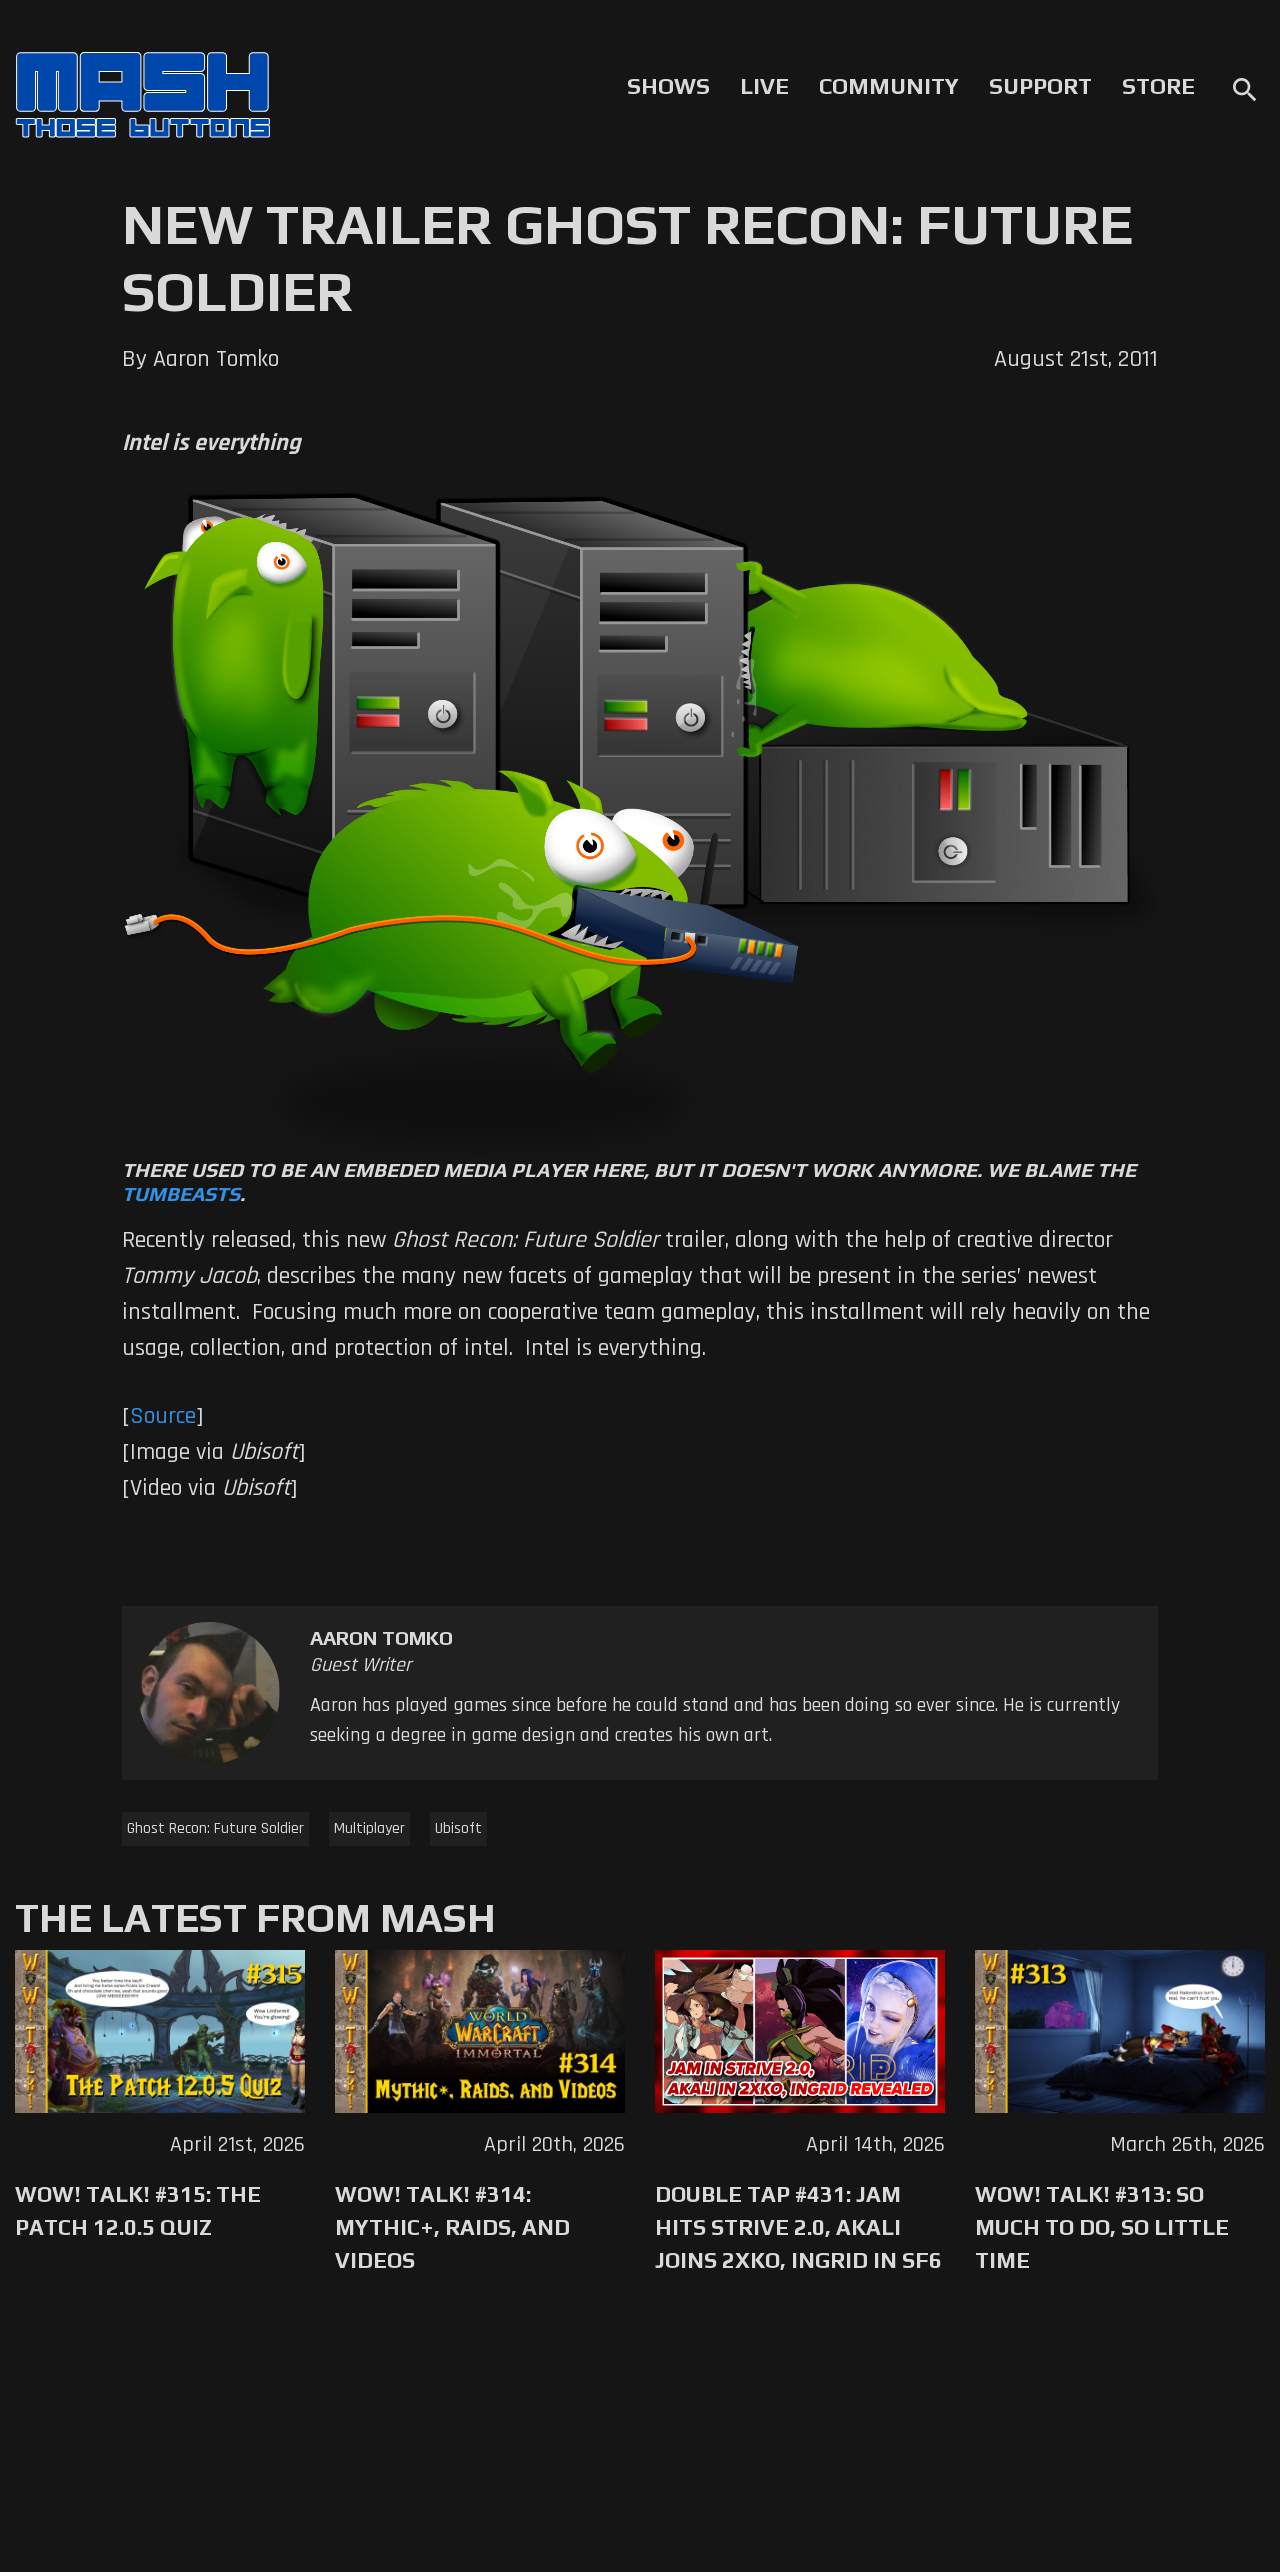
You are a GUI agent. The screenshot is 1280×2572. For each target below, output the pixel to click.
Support (1040, 86)
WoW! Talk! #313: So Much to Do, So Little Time (1102, 2227)
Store (1158, 86)
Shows (668, 86)
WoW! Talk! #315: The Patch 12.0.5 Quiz (138, 2210)
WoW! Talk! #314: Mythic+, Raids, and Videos (452, 2227)
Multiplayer (369, 1828)
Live (764, 86)
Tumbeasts (181, 1193)
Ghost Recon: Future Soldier (215, 1828)
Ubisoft (458, 1828)
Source (163, 1416)
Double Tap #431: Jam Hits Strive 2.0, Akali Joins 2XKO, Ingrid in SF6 (798, 2227)
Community (889, 86)
